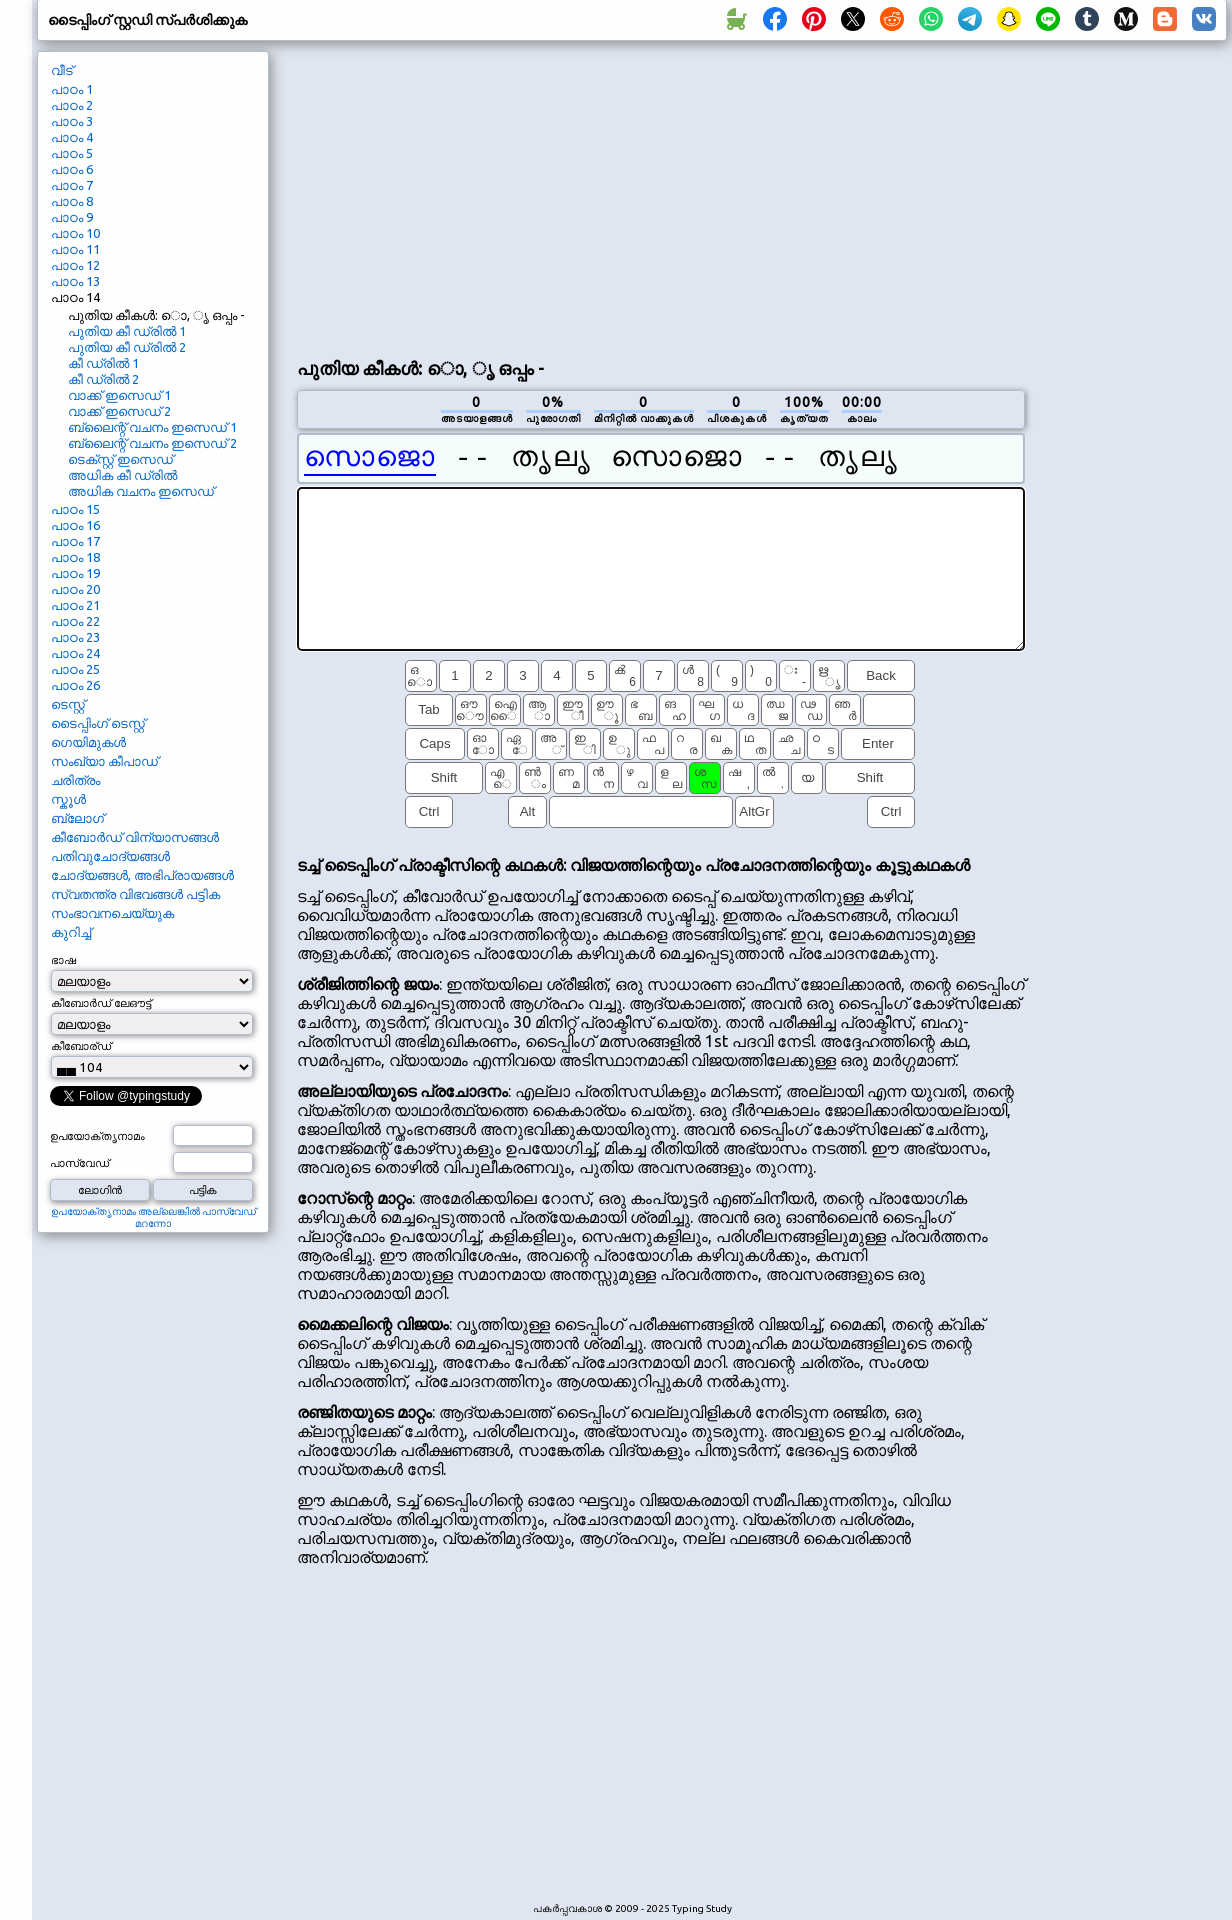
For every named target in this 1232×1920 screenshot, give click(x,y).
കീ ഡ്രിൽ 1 (103, 363)
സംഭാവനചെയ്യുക (112, 913)
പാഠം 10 (75, 233)
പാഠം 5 (72, 153)
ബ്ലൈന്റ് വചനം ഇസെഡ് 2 (152, 443)
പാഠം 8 (72, 201)
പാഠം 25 (75, 669)
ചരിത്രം (75, 780)
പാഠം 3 (72, 121)
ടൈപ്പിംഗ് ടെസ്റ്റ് (98, 723)
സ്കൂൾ (68, 799)
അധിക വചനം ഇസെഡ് (141, 491)
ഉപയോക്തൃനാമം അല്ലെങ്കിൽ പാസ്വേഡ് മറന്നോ (153, 1217)
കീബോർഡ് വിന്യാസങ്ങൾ (135, 837)
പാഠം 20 (75, 589)
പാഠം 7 (72, 185)
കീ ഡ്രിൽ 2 (103, 379)
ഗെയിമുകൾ (88, 742)
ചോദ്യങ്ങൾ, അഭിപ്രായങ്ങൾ (142, 875)
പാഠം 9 (72, 217)
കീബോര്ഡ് (81, 1046)
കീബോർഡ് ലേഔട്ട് (101, 1003)
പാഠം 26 (75, 685)
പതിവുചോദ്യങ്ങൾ (110, 856)
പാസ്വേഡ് (79, 1163)
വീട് (62, 70)
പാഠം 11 (75, 249)
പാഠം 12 (75, 265)
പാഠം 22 (75, 621)
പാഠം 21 (75, 605)
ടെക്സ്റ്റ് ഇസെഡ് (120, 459)
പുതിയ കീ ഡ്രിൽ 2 (127, 347)
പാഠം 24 (75, 653)
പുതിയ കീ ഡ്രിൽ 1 (127, 331)
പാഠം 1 (72, 89)
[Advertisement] (532, 196)
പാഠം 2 (72, 105)
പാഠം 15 (75, 509)
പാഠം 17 (75, 541)
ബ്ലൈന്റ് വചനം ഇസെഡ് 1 (152, 427)
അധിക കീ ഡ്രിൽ (122, 475)
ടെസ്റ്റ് (68, 704)
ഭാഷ (63, 960)
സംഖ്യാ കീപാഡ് (104, 761)
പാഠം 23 (75, 637)
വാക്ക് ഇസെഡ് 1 (119, 395)
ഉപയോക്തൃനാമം (97, 1136)
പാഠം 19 (75, 573)
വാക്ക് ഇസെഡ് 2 (119, 411)
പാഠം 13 (75, 281)
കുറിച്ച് (71, 932)
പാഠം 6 (72, 169)
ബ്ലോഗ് (77, 818)
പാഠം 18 (75, 557)
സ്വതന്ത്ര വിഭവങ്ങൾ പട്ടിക (135, 894)
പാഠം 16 (75, 525)
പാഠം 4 (72, 137)
